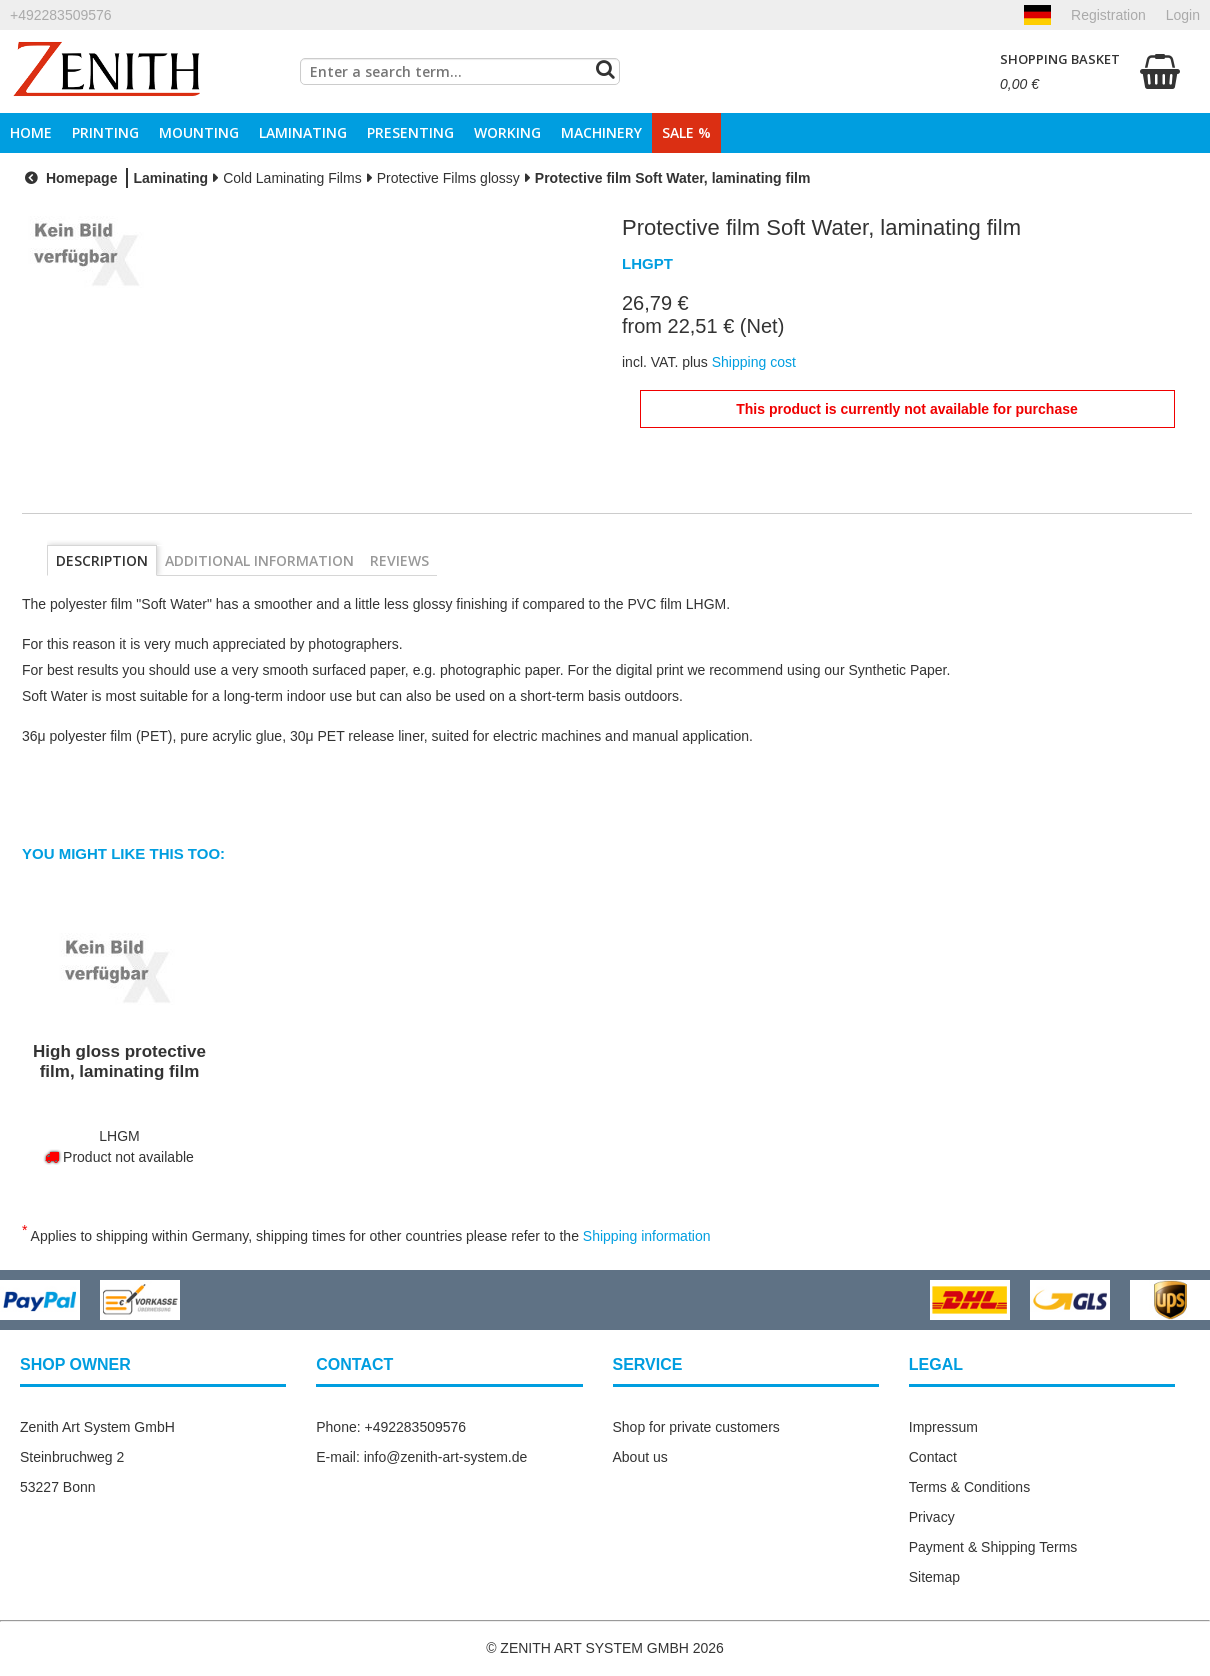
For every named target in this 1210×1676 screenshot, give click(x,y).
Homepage (68, 178)
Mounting (199, 132)
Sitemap (934, 1577)
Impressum (943, 1427)
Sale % (686, 132)
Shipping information (647, 1236)
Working (507, 132)
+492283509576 (61, 15)
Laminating (303, 132)
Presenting (410, 132)
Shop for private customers (696, 1427)
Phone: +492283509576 (391, 1427)
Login (1183, 15)
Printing (105, 132)
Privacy (932, 1517)
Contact (933, 1457)
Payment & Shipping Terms (993, 1547)
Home (31, 132)
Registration (1108, 15)
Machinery (601, 132)
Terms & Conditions (969, 1487)
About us (640, 1457)
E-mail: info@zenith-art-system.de (421, 1457)
